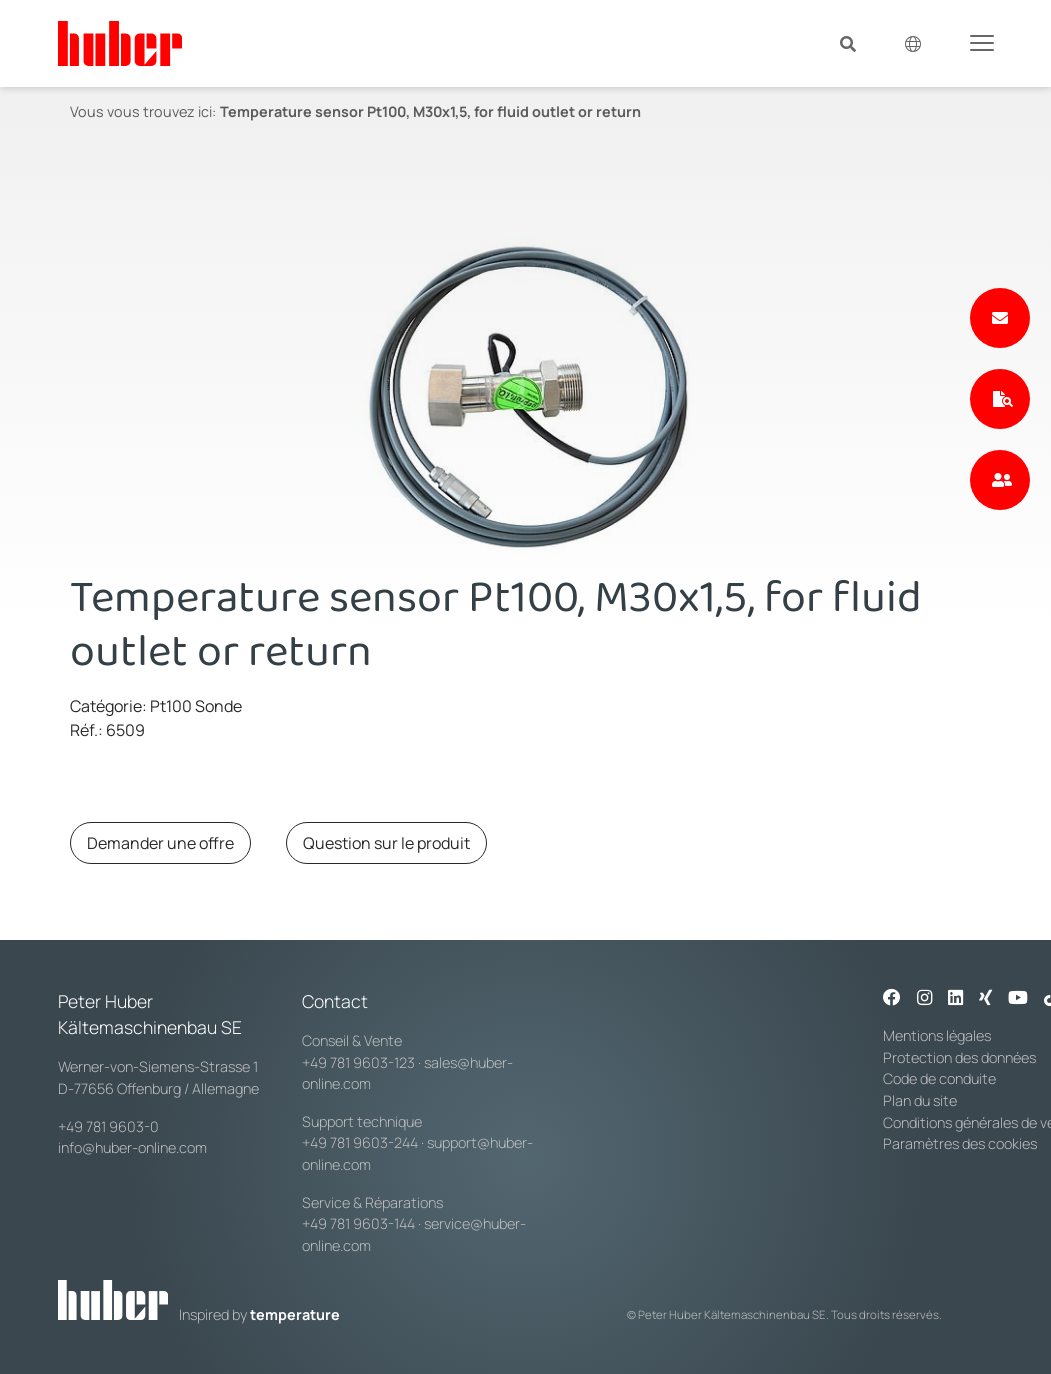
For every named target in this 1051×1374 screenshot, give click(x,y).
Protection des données (959, 1057)
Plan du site (920, 1100)
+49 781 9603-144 (358, 1223)
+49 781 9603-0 (108, 1126)
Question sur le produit (386, 843)
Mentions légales (937, 1035)
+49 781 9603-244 (360, 1142)
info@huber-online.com (132, 1147)
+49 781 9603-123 (358, 1062)
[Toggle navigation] (982, 42)
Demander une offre (160, 843)
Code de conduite (939, 1078)
